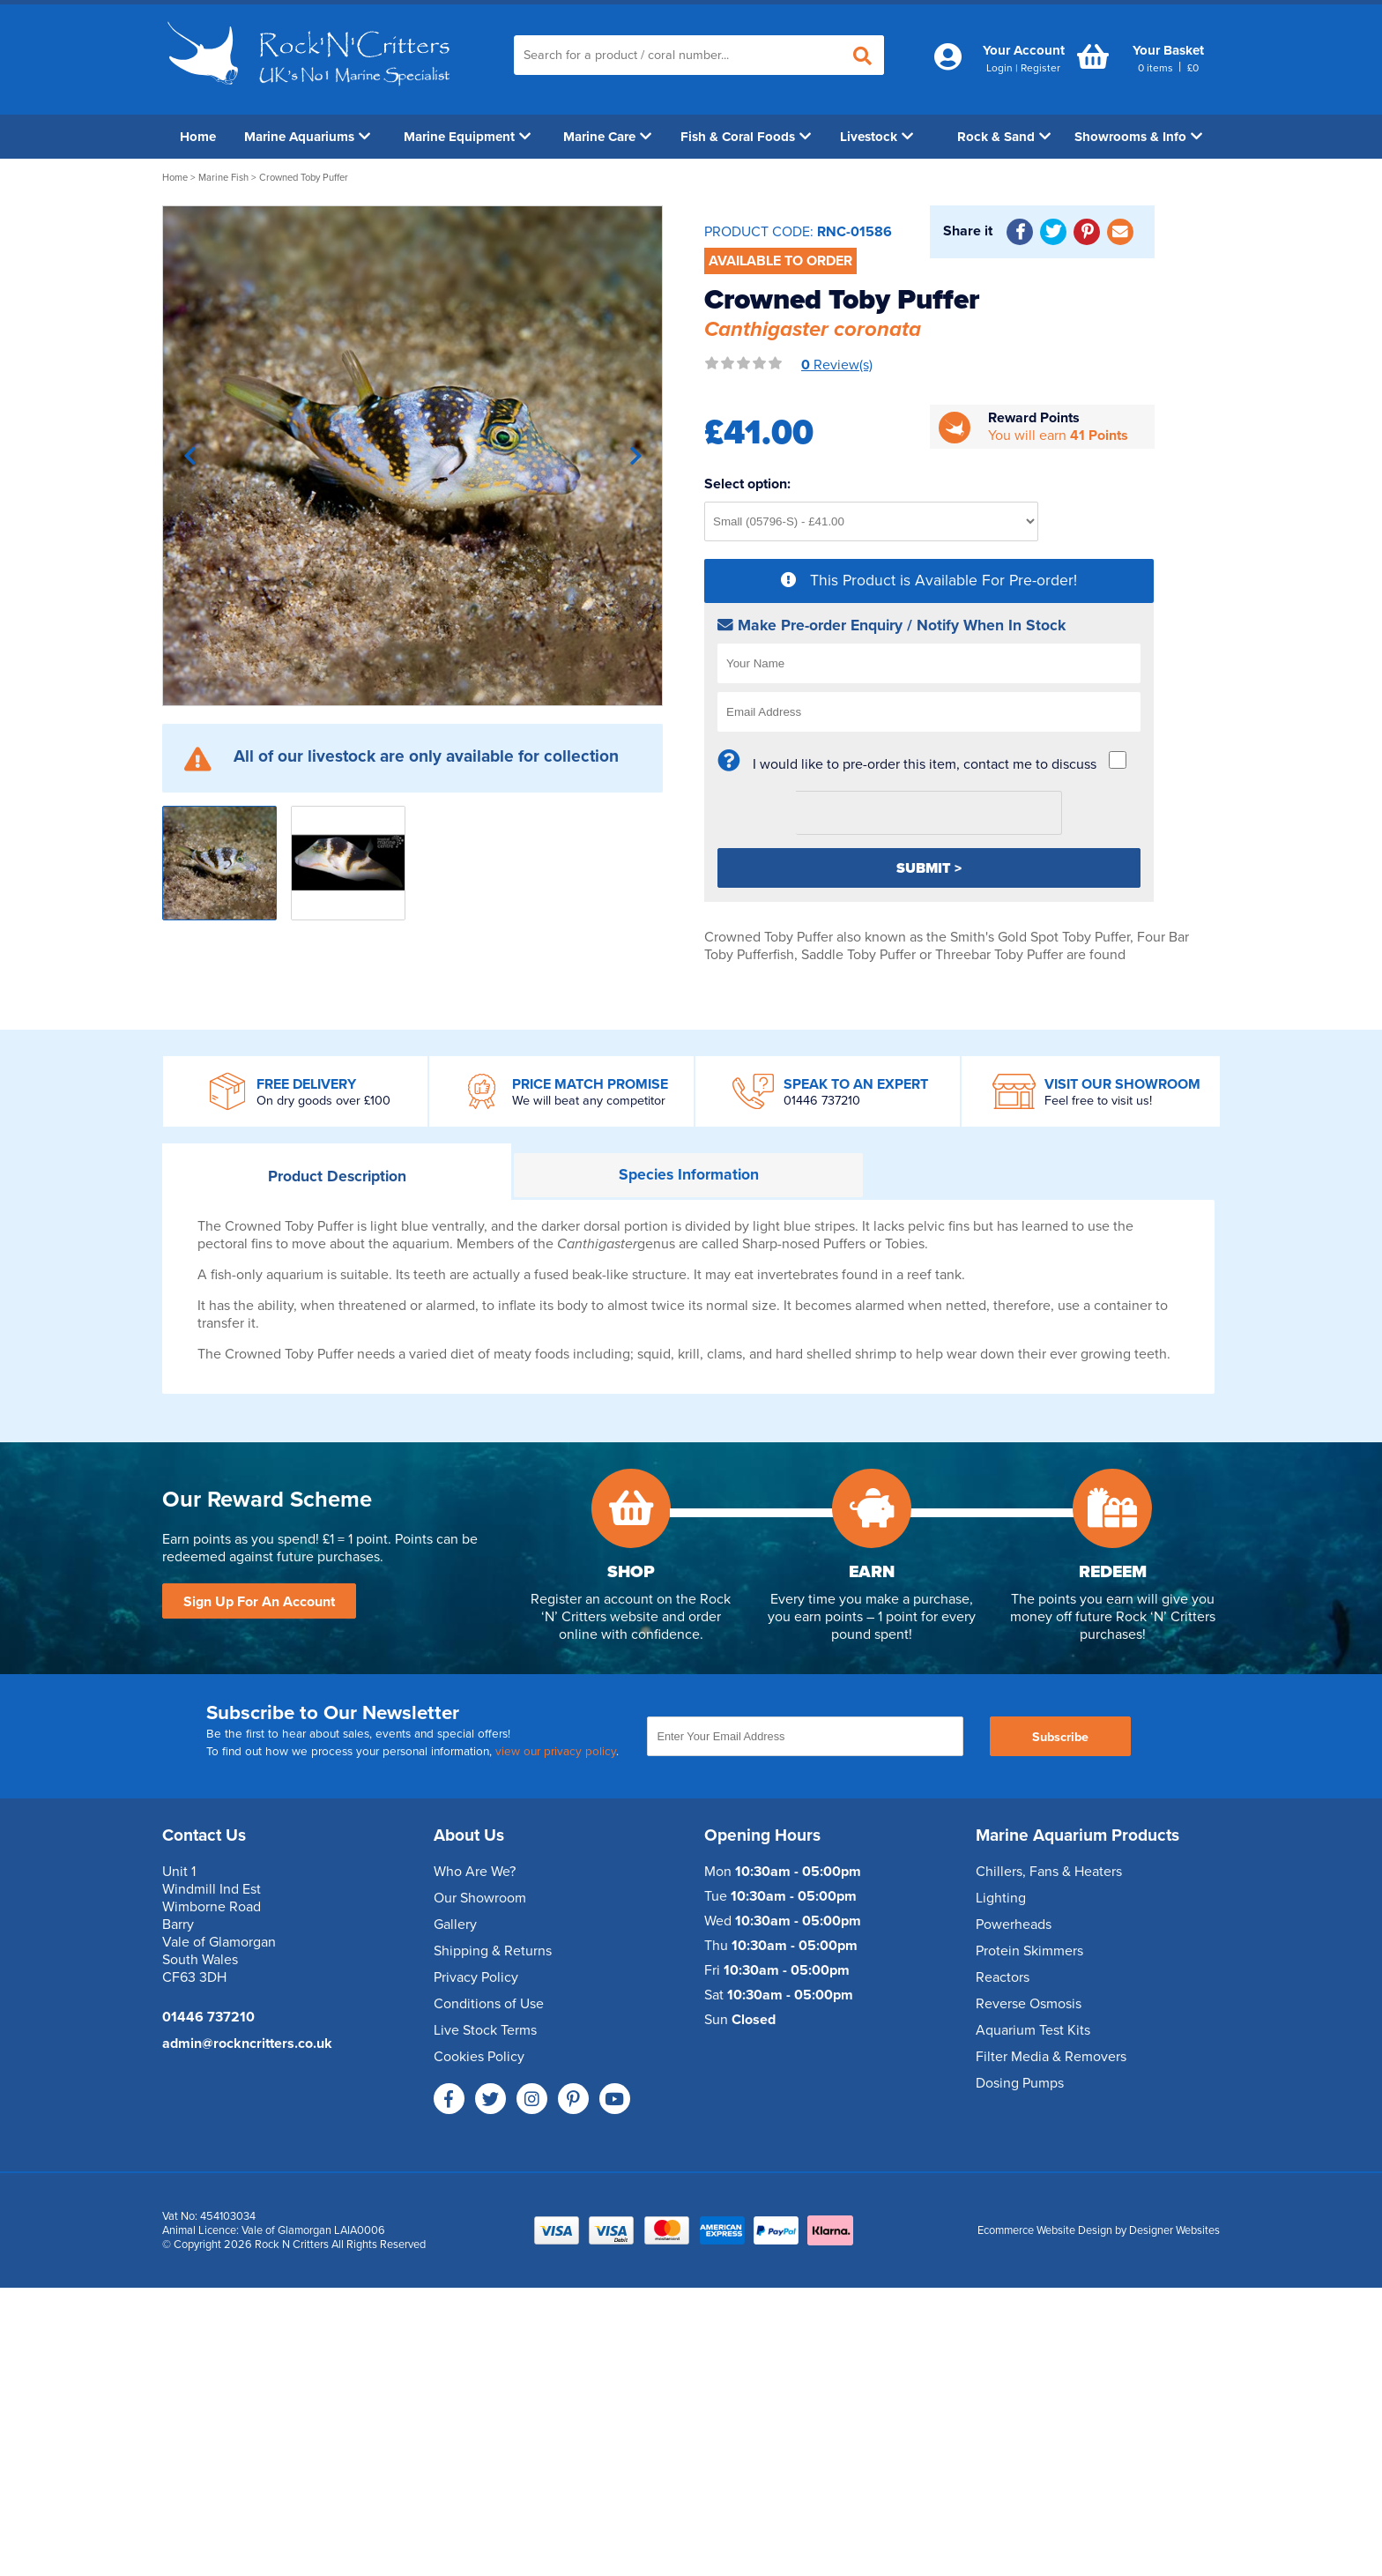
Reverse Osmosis (1028, 2004)
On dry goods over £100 (323, 1100)
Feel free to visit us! (1098, 1100)
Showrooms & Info (1138, 137)
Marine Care (607, 137)
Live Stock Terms (485, 2030)
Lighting (1001, 1898)
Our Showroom (480, 1898)
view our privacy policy (555, 1752)
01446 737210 (822, 1100)
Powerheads (1013, 1924)
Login (999, 68)
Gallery (455, 1924)
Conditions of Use (489, 2004)
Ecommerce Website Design (1044, 2230)
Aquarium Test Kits (1033, 2030)
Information (689, 1174)
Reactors (1002, 1977)
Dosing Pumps (1020, 2083)
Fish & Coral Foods (745, 137)
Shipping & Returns (493, 1951)
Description (337, 1176)
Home (198, 137)
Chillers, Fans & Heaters (1049, 1871)
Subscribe (1060, 1737)
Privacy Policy (476, 1977)
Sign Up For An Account (259, 1602)
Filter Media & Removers (1051, 2057)
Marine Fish (223, 177)
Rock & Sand (1004, 137)
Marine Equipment (467, 137)
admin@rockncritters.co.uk (247, 2043)
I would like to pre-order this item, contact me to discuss (924, 764)
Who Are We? (475, 1871)
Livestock (876, 137)
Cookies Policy (479, 2057)
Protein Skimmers (1029, 1951)
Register (1040, 68)
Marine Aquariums (307, 137)
